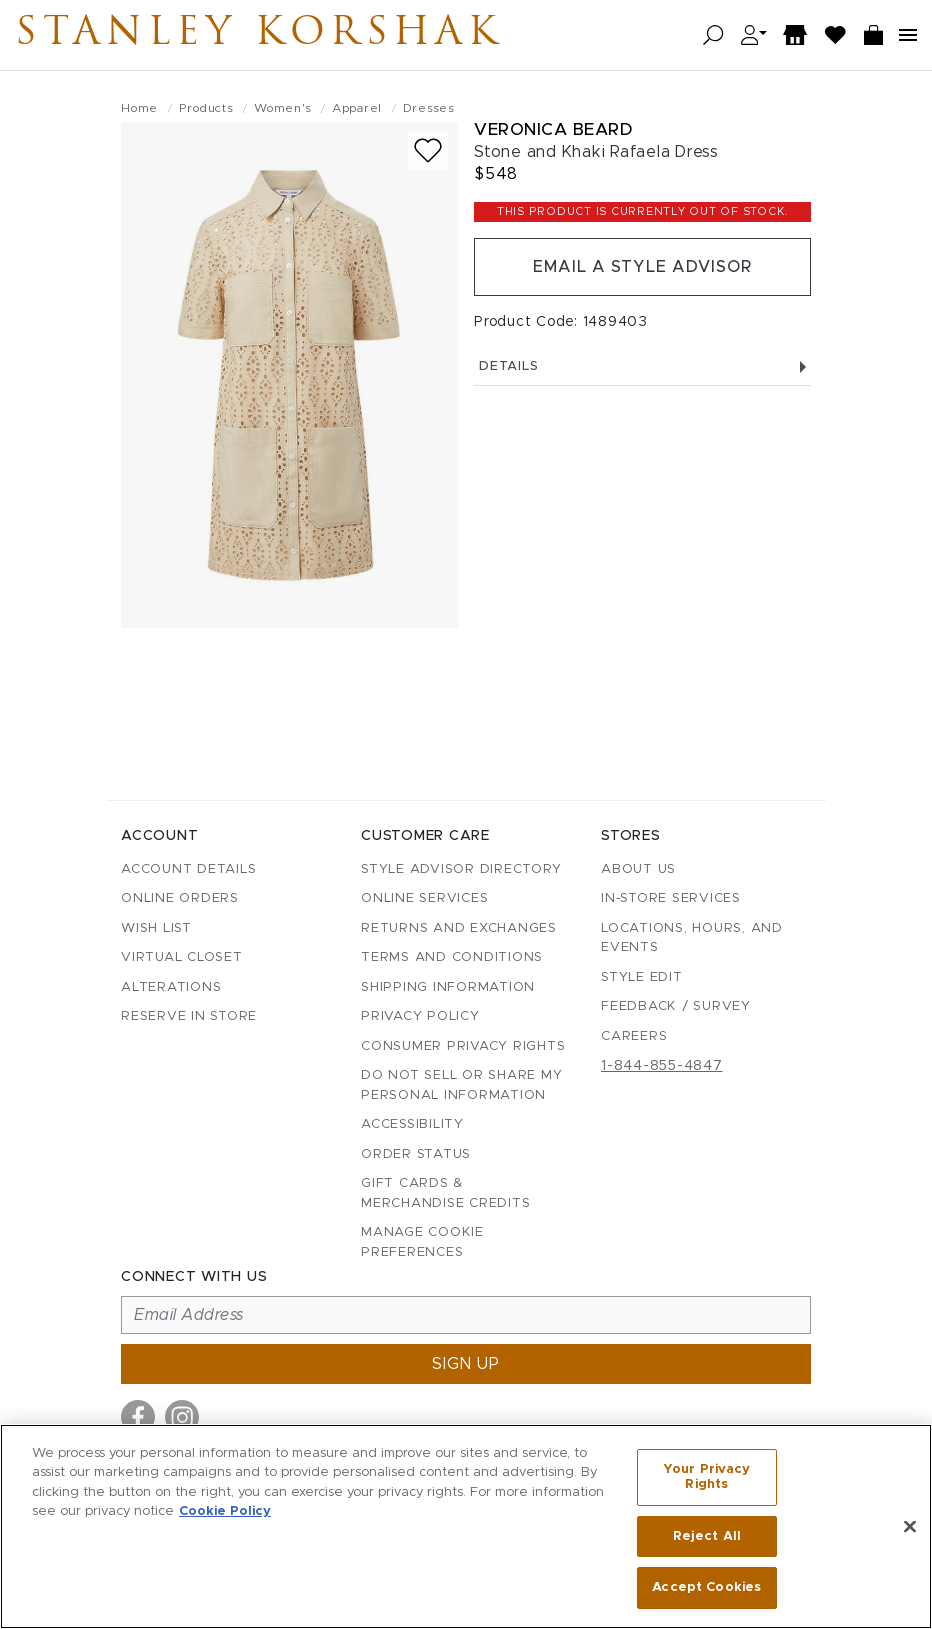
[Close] (910, 1527)
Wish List (156, 928)
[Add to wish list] (428, 150)
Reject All (707, 1536)
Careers (634, 1036)
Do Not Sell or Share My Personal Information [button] (461, 1085)
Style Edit (642, 977)
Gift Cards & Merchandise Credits (445, 1193)
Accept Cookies (706, 1587)
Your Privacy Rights (707, 1477)
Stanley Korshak (259, 35)
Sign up (466, 1364)
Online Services (424, 898)
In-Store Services (671, 898)
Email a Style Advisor (642, 267)
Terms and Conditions (452, 957)
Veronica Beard (553, 129)
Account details (188, 869)
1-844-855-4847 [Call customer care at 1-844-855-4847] (662, 1066)
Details (642, 366)
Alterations (171, 987)
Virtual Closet (182, 957)
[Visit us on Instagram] (182, 1417)
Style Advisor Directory (461, 869)
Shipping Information (448, 987)
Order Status (416, 1154)
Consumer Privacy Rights (463, 1046)
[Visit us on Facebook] (138, 1417)
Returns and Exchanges (459, 928)
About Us (638, 869)
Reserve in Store (189, 1016)
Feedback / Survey (676, 1006)
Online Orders (180, 898)
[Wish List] (836, 35)
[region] (466, 1526)
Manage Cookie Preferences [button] (422, 1242)
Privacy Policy (420, 1016)
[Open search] (713, 35)
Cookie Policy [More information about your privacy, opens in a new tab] (225, 1511)
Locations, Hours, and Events (692, 938)
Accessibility (412, 1124)
